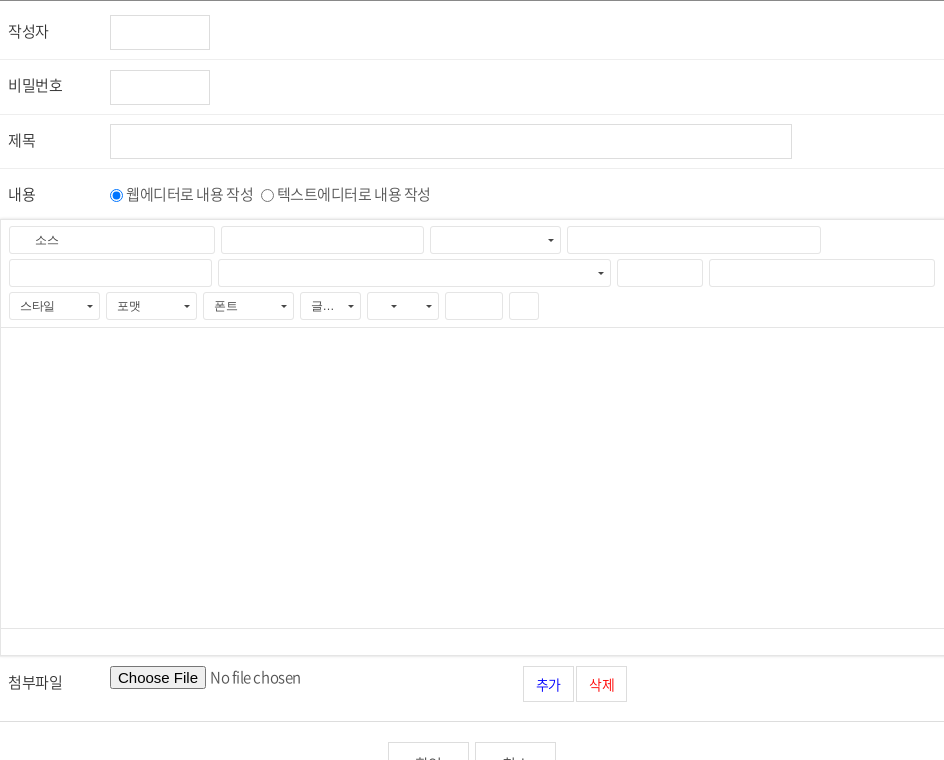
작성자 (28, 31)
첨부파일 (35, 682)
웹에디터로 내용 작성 (189, 194)
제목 (21, 140)
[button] (37, 240)
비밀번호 (35, 85)
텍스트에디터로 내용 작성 (354, 194)
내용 (21, 194)
